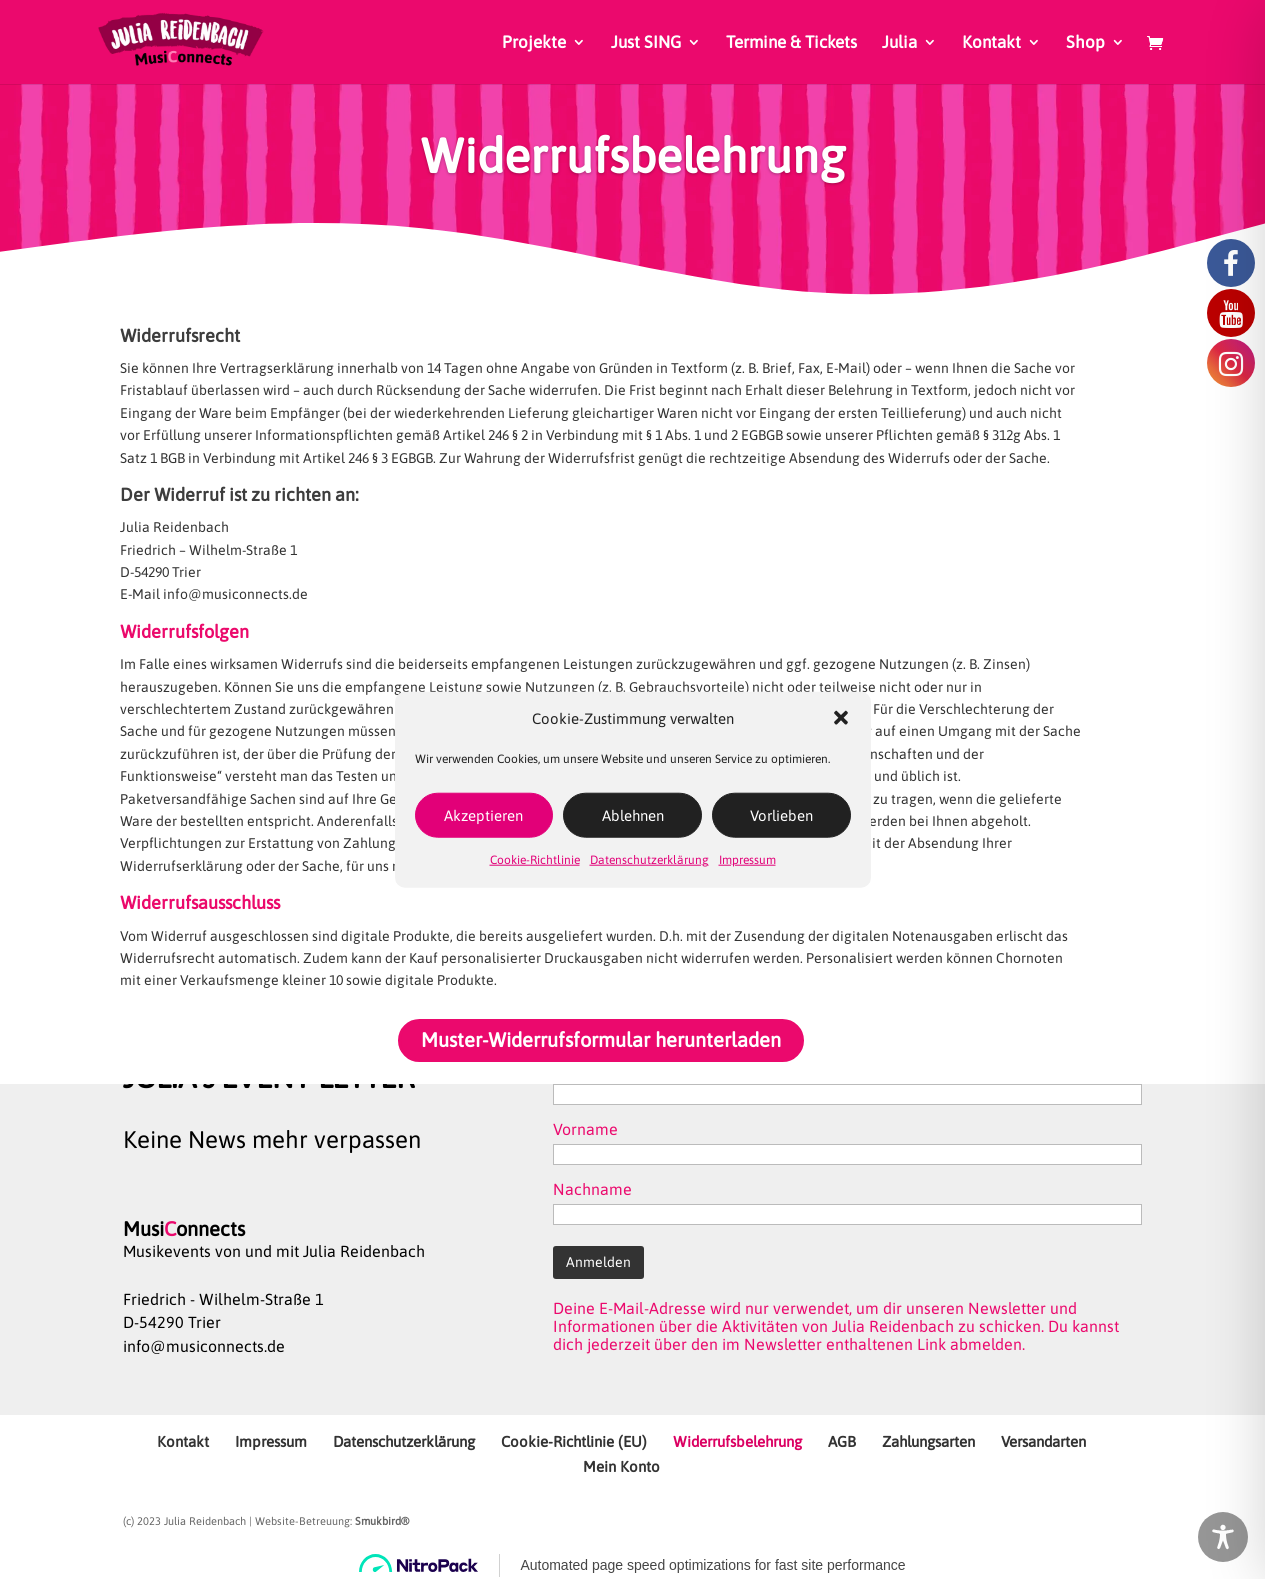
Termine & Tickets (791, 43)
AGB (842, 1441)
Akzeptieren (483, 815)
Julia (899, 43)
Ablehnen (633, 815)
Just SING (646, 43)
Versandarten (1043, 1441)
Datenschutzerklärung (649, 860)
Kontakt (991, 43)
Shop (1085, 43)
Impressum (747, 860)
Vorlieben (781, 815)
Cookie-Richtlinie (535, 860)
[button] (841, 718)
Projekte (534, 43)
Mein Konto (621, 1466)
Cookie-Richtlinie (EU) (574, 1441)
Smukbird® (382, 1521)
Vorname (585, 1129)
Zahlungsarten (928, 1441)
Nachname (592, 1189)
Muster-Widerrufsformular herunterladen (601, 1039)
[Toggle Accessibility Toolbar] (1223, 1537)
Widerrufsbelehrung (737, 1441)
